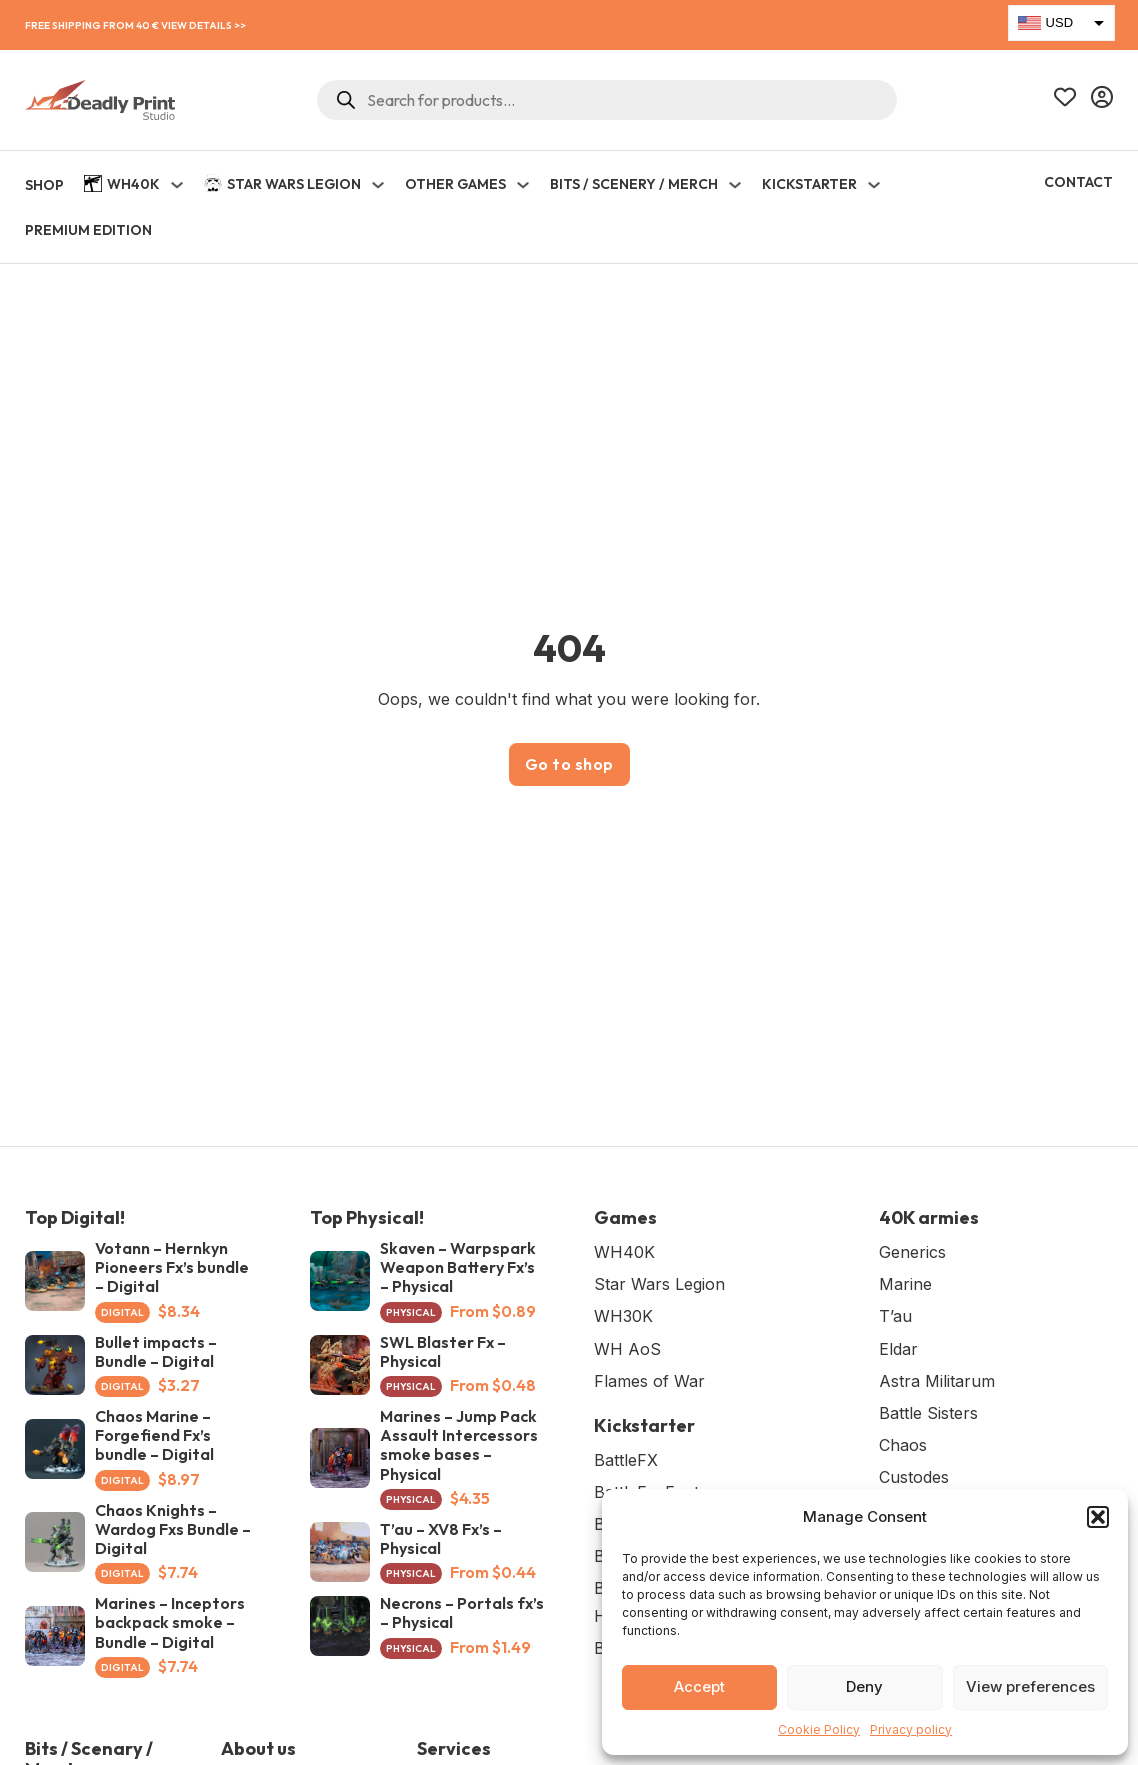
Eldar (898, 1349)
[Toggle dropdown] (177, 185)
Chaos (903, 1445)
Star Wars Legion (282, 185)
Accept (699, 1686)
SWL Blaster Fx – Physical (443, 1351)
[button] (1098, 1517)
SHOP (44, 185)
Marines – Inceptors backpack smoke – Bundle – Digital (170, 1622)
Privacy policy (911, 1729)
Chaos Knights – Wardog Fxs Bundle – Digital (173, 1529)
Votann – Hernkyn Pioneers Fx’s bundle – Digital (172, 1267)
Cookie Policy (819, 1729)
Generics (912, 1252)
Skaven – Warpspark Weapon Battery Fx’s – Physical (458, 1267)
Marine (905, 1284)
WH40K (122, 186)
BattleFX (626, 1460)
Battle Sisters (928, 1413)
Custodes (914, 1477)
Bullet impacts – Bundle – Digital (156, 1351)
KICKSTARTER (809, 184)
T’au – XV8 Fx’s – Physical (441, 1538)
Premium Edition (88, 230)
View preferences (1030, 1686)
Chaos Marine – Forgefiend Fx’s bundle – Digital (154, 1435)
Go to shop (569, 764)
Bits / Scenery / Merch (634, 184)
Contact (1078, 182)
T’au (895, 1316)
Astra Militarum (937, 1381)
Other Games (455, 184)
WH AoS (627, 1349)
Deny (864, 1686)
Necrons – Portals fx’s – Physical (462, 1612)
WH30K (623, 1316)
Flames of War (649, 1381)
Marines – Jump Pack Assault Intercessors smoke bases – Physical (459, 1445)
